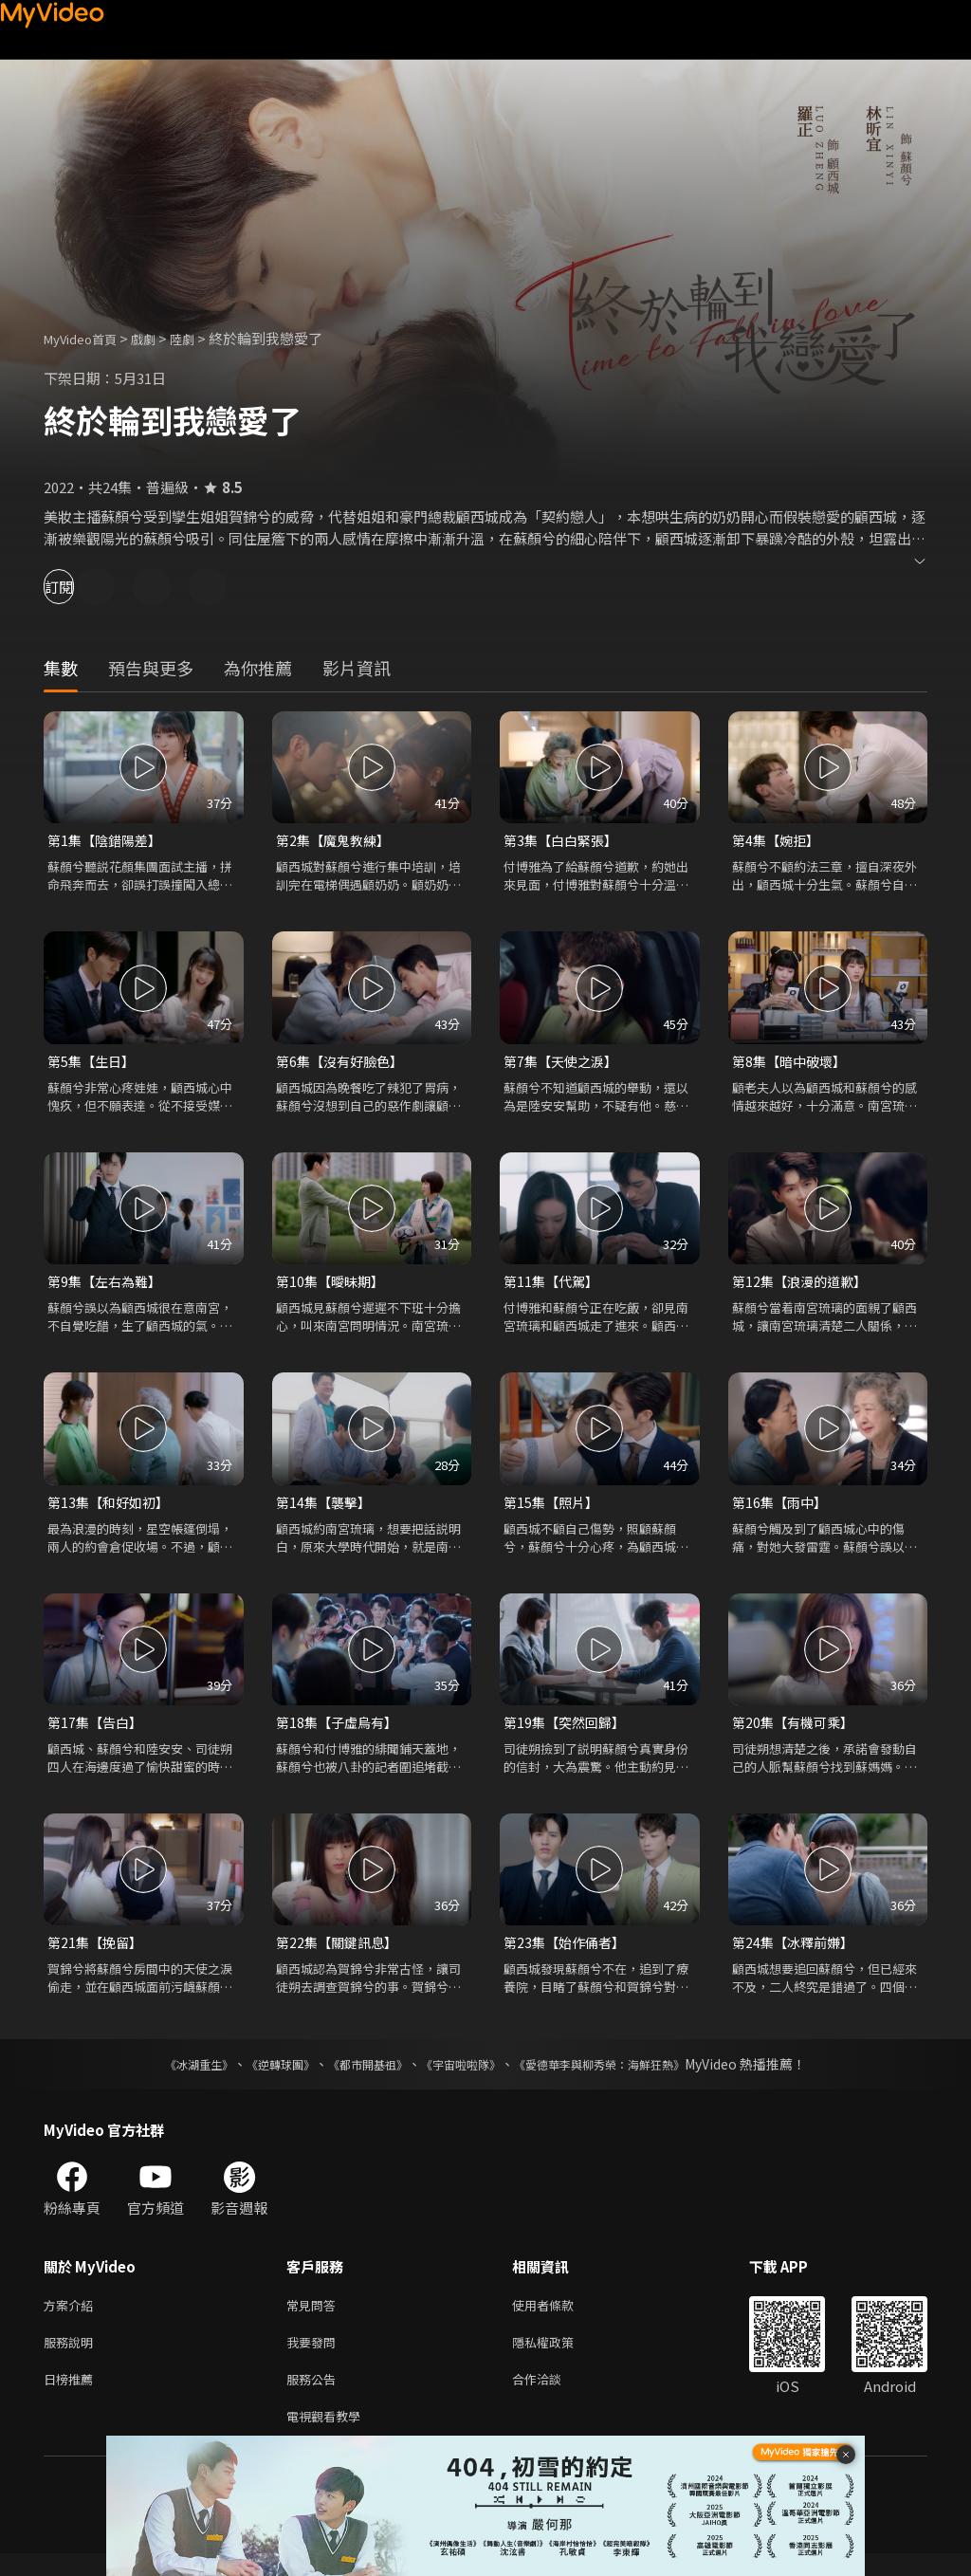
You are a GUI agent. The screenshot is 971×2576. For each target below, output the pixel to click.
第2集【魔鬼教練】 (336, 841)
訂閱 (81, 587)
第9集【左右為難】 (108, 1286)
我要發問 (314, 2357)
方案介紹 (72, 2318)
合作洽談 (551, 2397)
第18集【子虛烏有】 (340, 1730)
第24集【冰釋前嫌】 (796, 1952)
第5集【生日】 (93, 1064)
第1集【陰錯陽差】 (108, 841)
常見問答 (314, 2318)
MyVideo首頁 (87, 338)
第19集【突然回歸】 (568, 1730)
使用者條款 (559, 2318)
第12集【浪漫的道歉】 (803, 1286)
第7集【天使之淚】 (564, 1064)
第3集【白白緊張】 (564, 841)
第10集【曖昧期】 (333, 1286)
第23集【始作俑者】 (568, 1952)
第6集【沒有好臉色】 (344, 1064)
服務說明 (72, 2357)
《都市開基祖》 (358, 2075)
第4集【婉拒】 (778, 841)
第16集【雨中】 (782, 1508)
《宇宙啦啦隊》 (464, 2075)
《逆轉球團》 (259, 2075)
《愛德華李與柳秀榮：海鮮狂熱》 (624, 2075)
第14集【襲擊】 (326, 1508)
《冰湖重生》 (166, 2075)
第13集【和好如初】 (111, 1508)
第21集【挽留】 (97, 1952)
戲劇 (158, 338)
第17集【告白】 (97, 1730)
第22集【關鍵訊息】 (340, 1952)
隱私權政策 (559, 2357)
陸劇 (201, 338)
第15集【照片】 (554, 1508)
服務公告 (314, 2397)
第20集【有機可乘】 (796, 1730)
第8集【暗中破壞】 (792, 1064)
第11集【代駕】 (554, 1286)
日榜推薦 (72, 2397)
